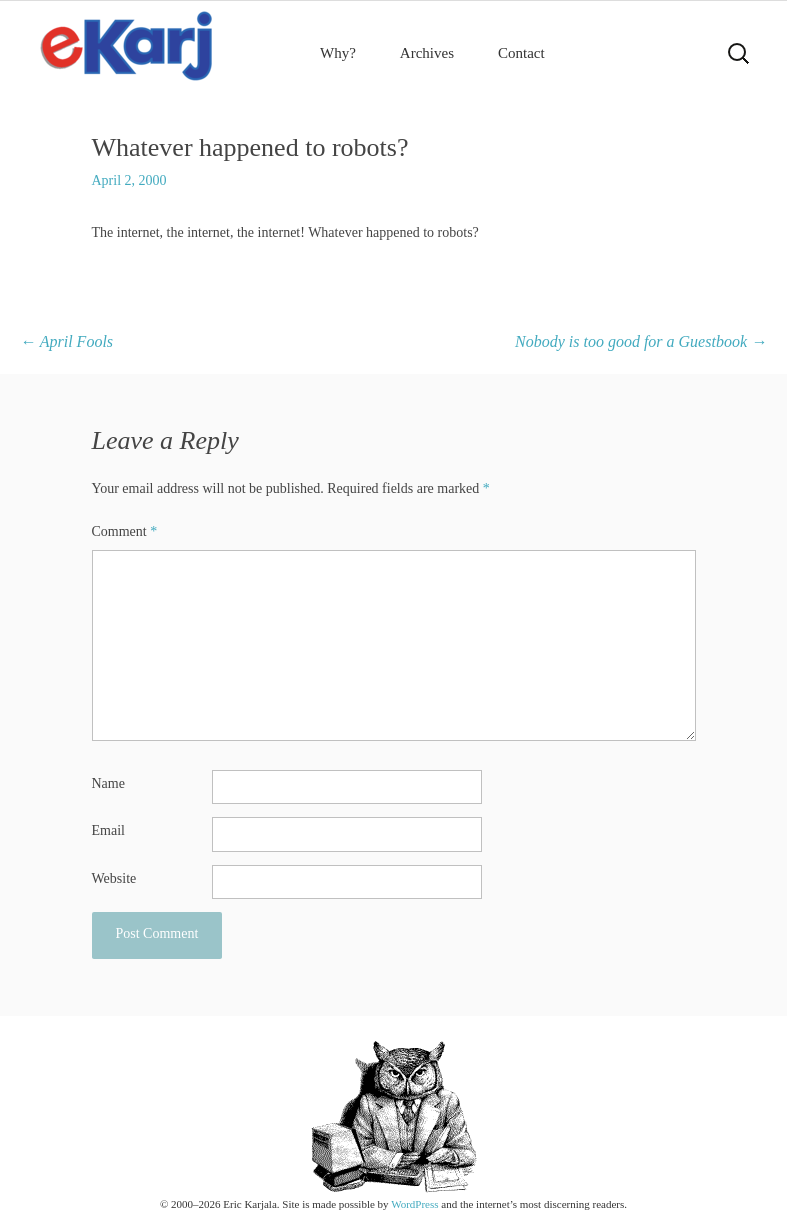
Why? (338, 53)
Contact (521, 53)
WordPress (414, 1204)
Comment (125, 531)
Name (108, 783)
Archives (427, 53)
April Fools (66, 341)
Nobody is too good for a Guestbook (641, 341)
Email (108, 830)
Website (114, 878)
